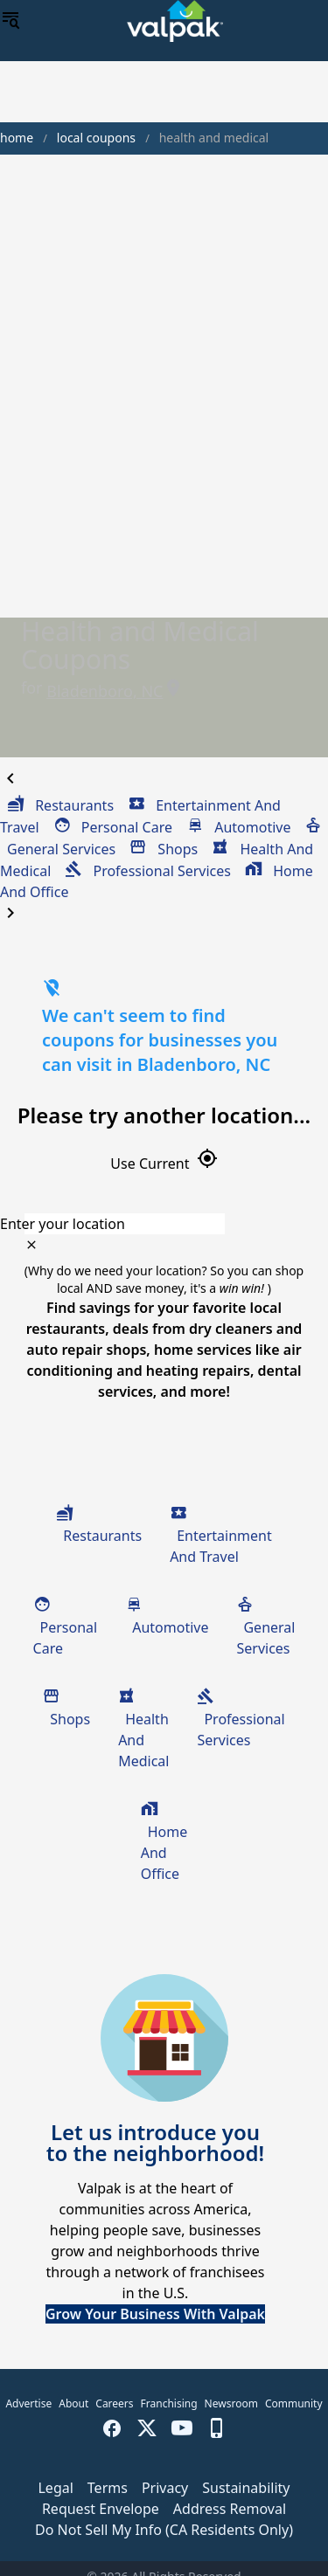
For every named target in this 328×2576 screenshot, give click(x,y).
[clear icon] (31, 1244)
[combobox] (164, 1223)
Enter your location (62, 1223)
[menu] (10, 21)
